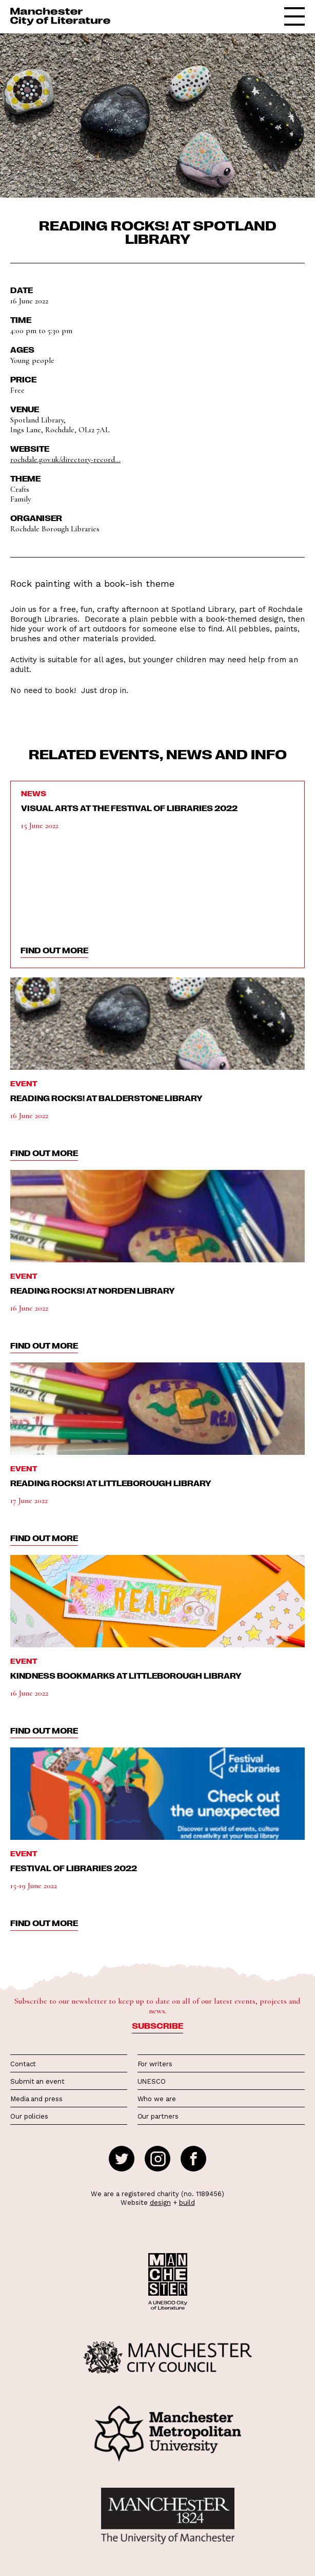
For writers (154, 2064)
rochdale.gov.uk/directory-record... (65, 459)
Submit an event (37, 2081)
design (160, 2202)
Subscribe (157, 2025)
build (187, 2202)
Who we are (156, 2099)
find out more (54, 950)
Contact (23, 2064)
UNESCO (151, 2081)
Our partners (158, 2116)
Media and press (36, 2099)
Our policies (29, 2116)
